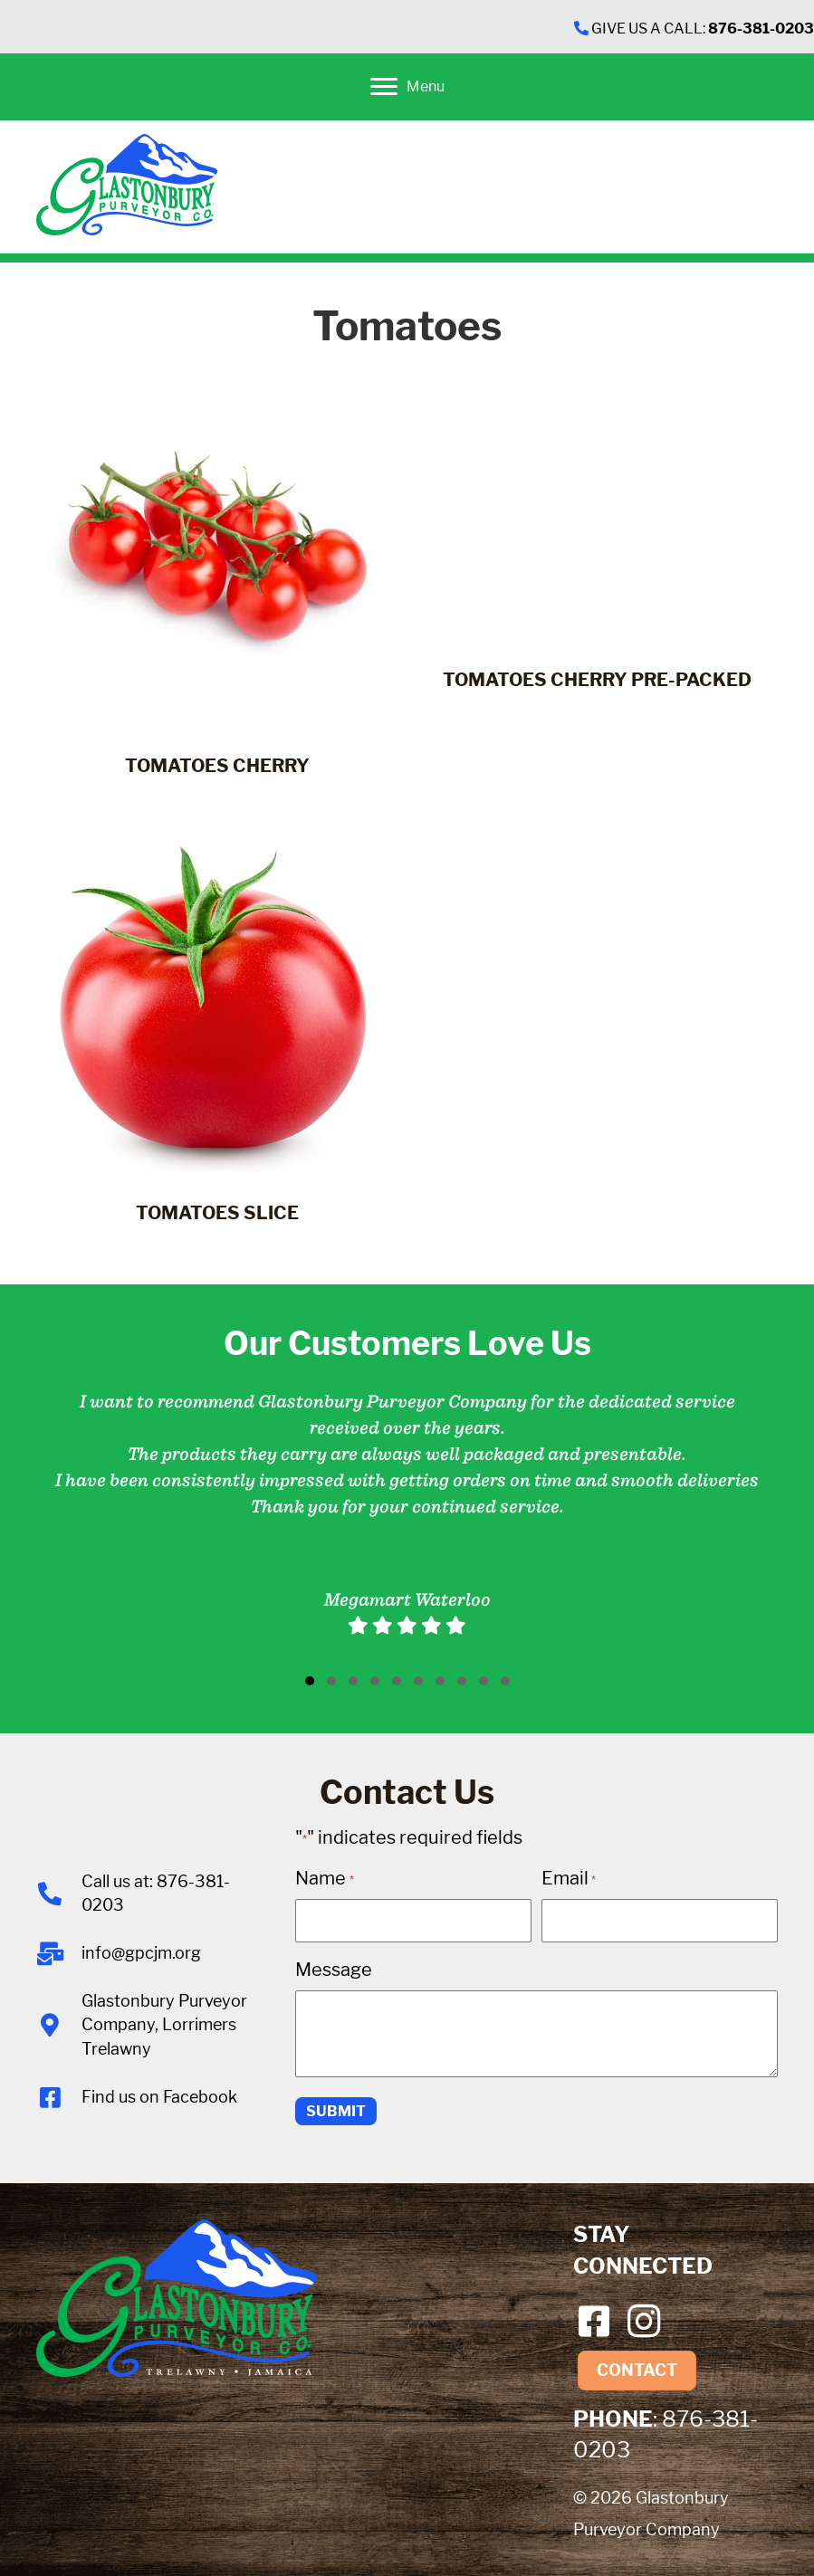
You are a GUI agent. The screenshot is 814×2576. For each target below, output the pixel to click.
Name (324, 1878)
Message (333, 1969)
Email (568, 1878)
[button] (310, 1681)
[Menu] (407, 87)
